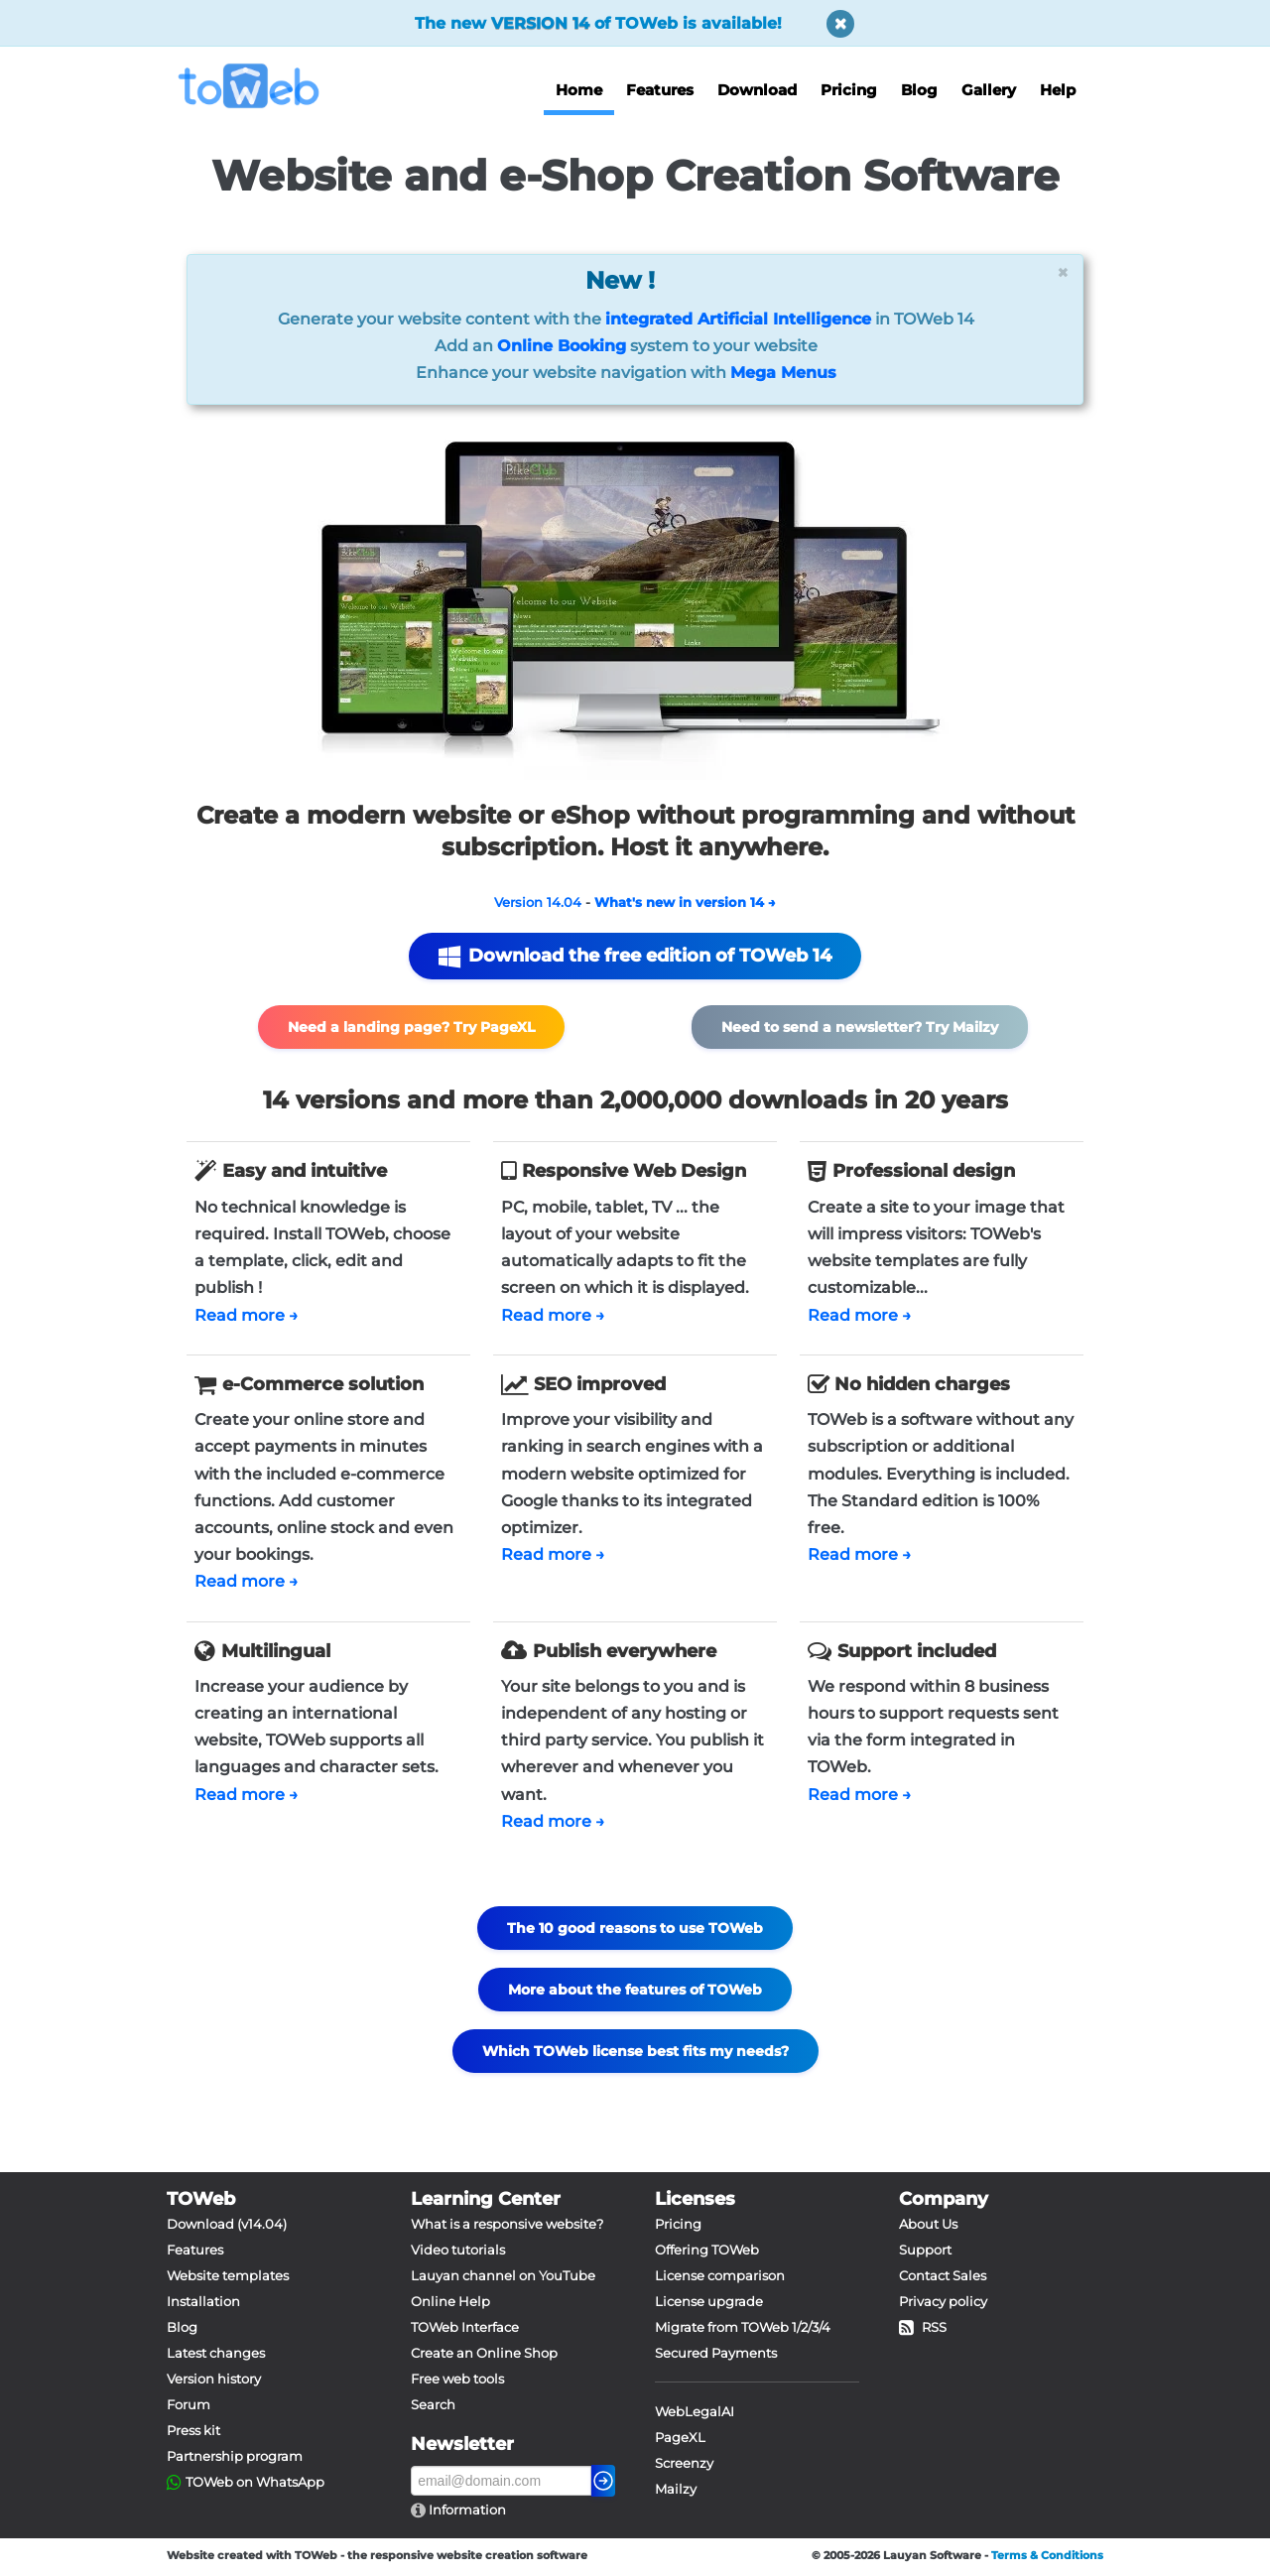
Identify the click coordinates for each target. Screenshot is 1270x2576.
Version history (214, 2378)
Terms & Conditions (1047, 2555)
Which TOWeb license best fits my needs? (635, 2051)
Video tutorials (458, 2249)
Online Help (450, 2301)
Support (925, 2249)
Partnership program (235, 2456)
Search (433, 2404)
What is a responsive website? (507, 2224)
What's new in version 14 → (685, 902)
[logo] (256, 86)
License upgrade (709, 2301)
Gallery (988, 89)
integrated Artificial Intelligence (738, 319)
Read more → (246, 1315)
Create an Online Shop (484, 2353)
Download (757, 89)
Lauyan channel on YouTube (503, 2275)
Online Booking (561, 345)
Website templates (228, 2275)
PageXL (680, 2437)
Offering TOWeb (707, 2249)
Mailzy (676, 2489)
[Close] (1063, 273)
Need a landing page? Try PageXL (411, 1027)
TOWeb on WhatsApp (255, 2482)
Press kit (193, 2430)
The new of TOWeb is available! (598, 23)
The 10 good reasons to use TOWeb (635, 1928)
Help (1058, 89)
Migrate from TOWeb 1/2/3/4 (742, 2327)
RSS (923, 2327)
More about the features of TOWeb (635, 1989)
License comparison (720, 2275)
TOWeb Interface (465, 2327)
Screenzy (684, 2463)
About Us (928, 2224)
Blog (919, 89)
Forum (188, 2404)
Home (579, 89)
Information (466, 2509)
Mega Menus (783, 372)
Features (660, 89)
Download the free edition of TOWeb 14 (635, 955)
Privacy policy (943, 2301)
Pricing (849, 89)
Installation (203, 2301)
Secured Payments (716, 2353)
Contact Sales (942, 2275)
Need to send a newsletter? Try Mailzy (859, 1027)
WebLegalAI (694, 2411)
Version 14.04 (537, 902)
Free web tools (457, 2378)
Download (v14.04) (227, 2224)
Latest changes (216, 2353)
